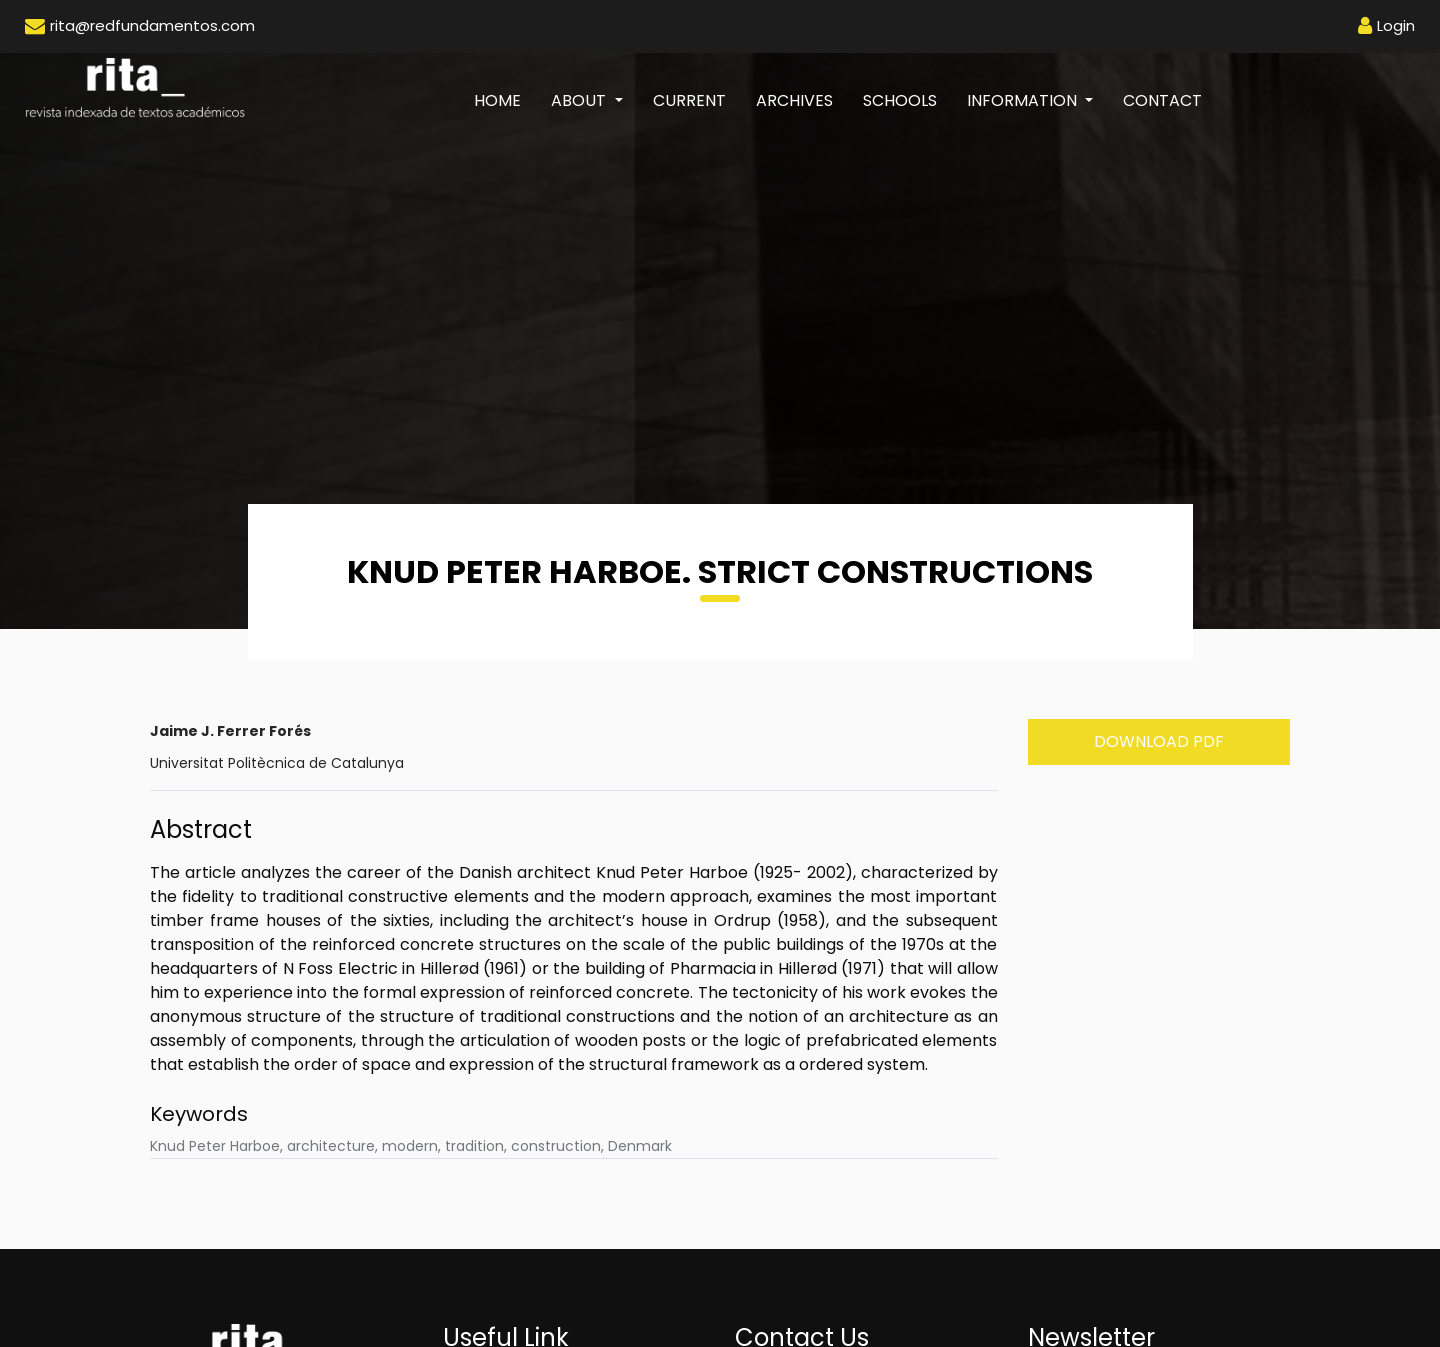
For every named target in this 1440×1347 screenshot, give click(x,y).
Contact (1162, 100)
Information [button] (1024, 100)
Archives (794, 100)
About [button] (580, 100)
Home (505, 100)
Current (689, 100)
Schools (900, 100)
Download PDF (1159, 741)
